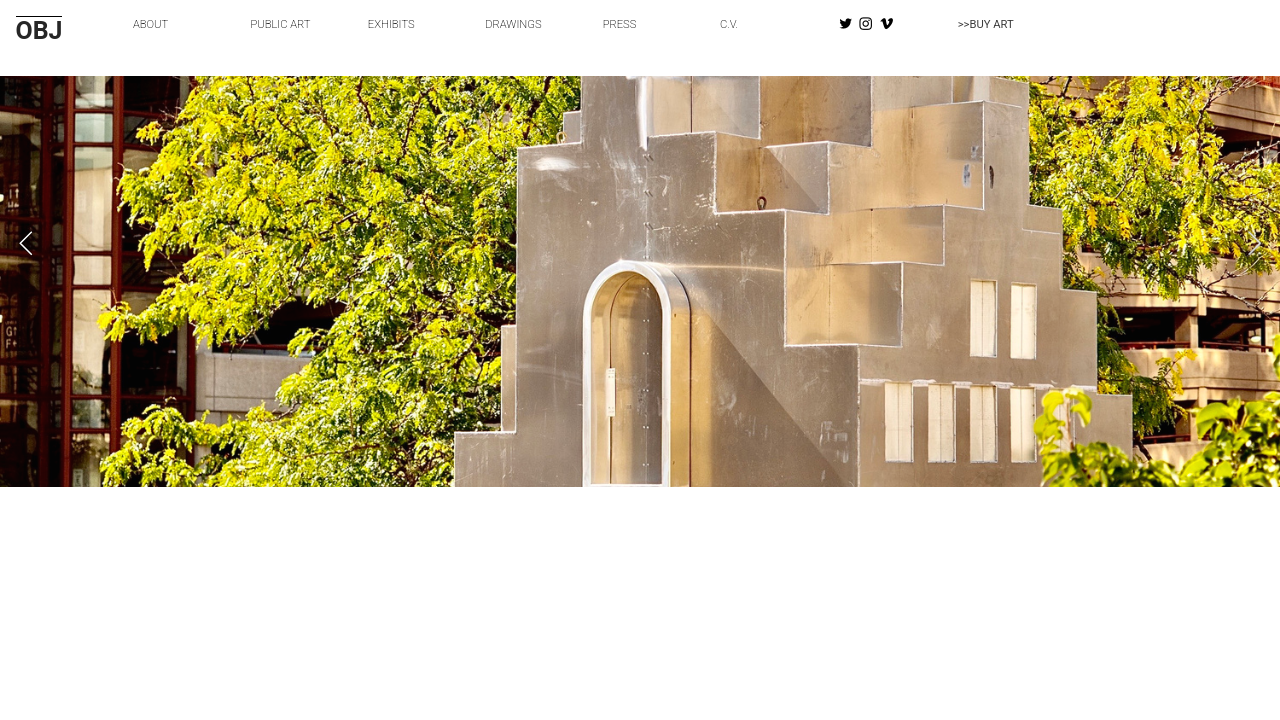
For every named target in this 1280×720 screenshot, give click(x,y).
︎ (865, 24)
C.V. (729, 24)
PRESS (620, 24)
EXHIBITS (391, 24)
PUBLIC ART (280, 24)
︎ (886, 24)
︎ (845, 24)
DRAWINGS (513, 24)
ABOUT (150, 24)
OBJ (39, 30)
